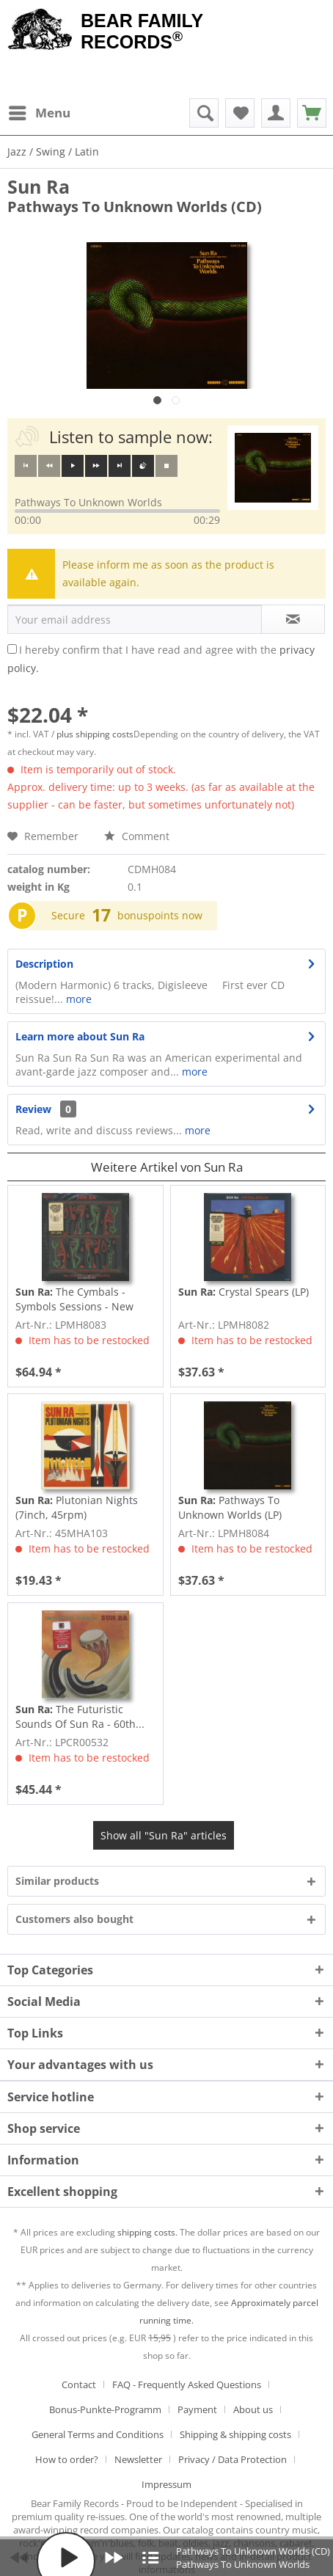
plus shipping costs (94, 734)
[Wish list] (240, 113)
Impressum (166, 2484)
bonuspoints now (159, 915)
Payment (197, 2409)
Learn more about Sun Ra (79, 1036)
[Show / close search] (204, 113)
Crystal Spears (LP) (243, 1292)
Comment (136, 836)
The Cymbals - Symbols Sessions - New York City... (74, 1299)
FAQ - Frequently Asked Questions (186, 2384)
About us (253, 2409)
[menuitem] (39, 113)
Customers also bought (74, 1919)
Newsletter (138, 2459)
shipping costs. (147, 2232)
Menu (39, 111)
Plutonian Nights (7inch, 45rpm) (76, 1507)
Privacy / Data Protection (232, 2459)
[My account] (275, 113)
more (77, 999)
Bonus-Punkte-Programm (105, 2409)
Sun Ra (38, 186)
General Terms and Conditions (98, 2434)
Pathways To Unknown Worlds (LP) (230, 1507)
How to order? (66, 2459)
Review (33, 1109)
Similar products (57, 1881)
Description (44, 964)
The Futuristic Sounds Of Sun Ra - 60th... (79, 1716)
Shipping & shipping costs (235, 2434)
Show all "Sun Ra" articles (163, 1835)
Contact (79, 2384)
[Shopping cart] (311, 113)
